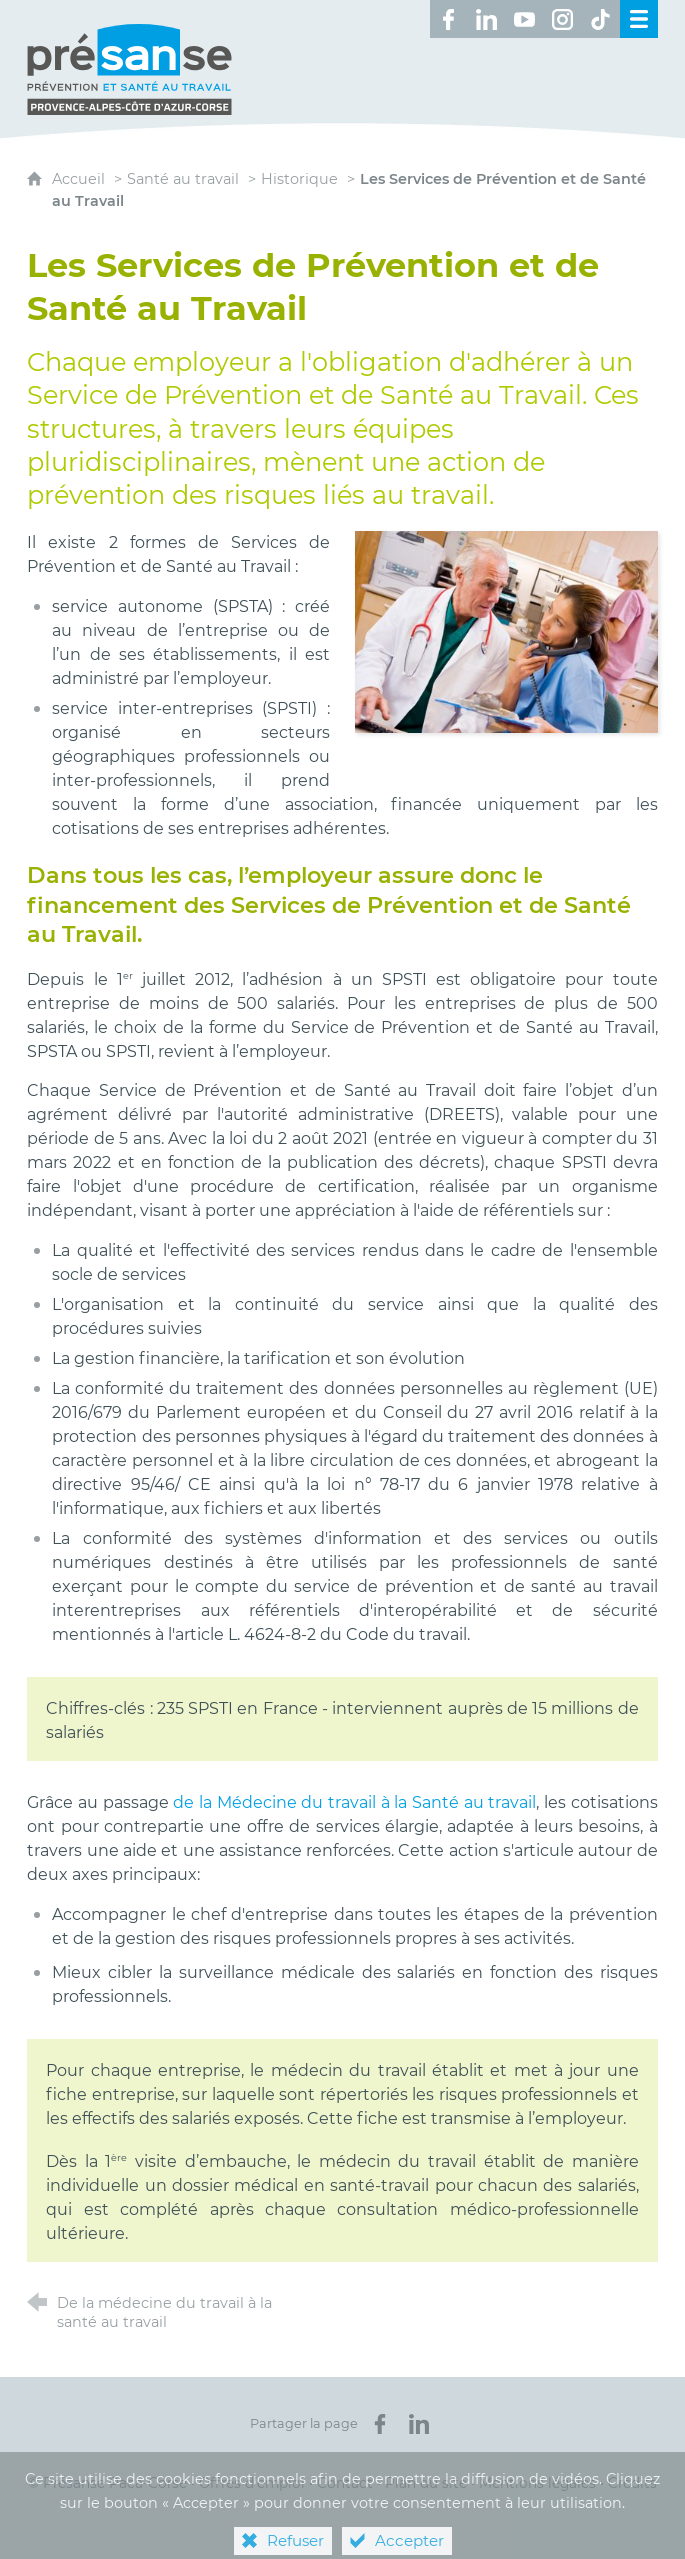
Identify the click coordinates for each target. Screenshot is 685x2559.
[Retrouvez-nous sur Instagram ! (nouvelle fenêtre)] (563, 19)
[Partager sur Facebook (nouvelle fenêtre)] (380, 2424)
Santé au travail (183, 179)
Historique (299, 179)
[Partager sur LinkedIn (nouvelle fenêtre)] (419, 2424)
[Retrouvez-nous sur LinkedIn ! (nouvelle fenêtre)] (487, 19)
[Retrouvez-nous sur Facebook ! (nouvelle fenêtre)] (449, 19)
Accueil (80, 179)
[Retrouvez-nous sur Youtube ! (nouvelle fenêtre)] (525, 19)
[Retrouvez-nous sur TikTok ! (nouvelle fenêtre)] (601, 19)
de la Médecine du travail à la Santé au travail (354, 1802)
